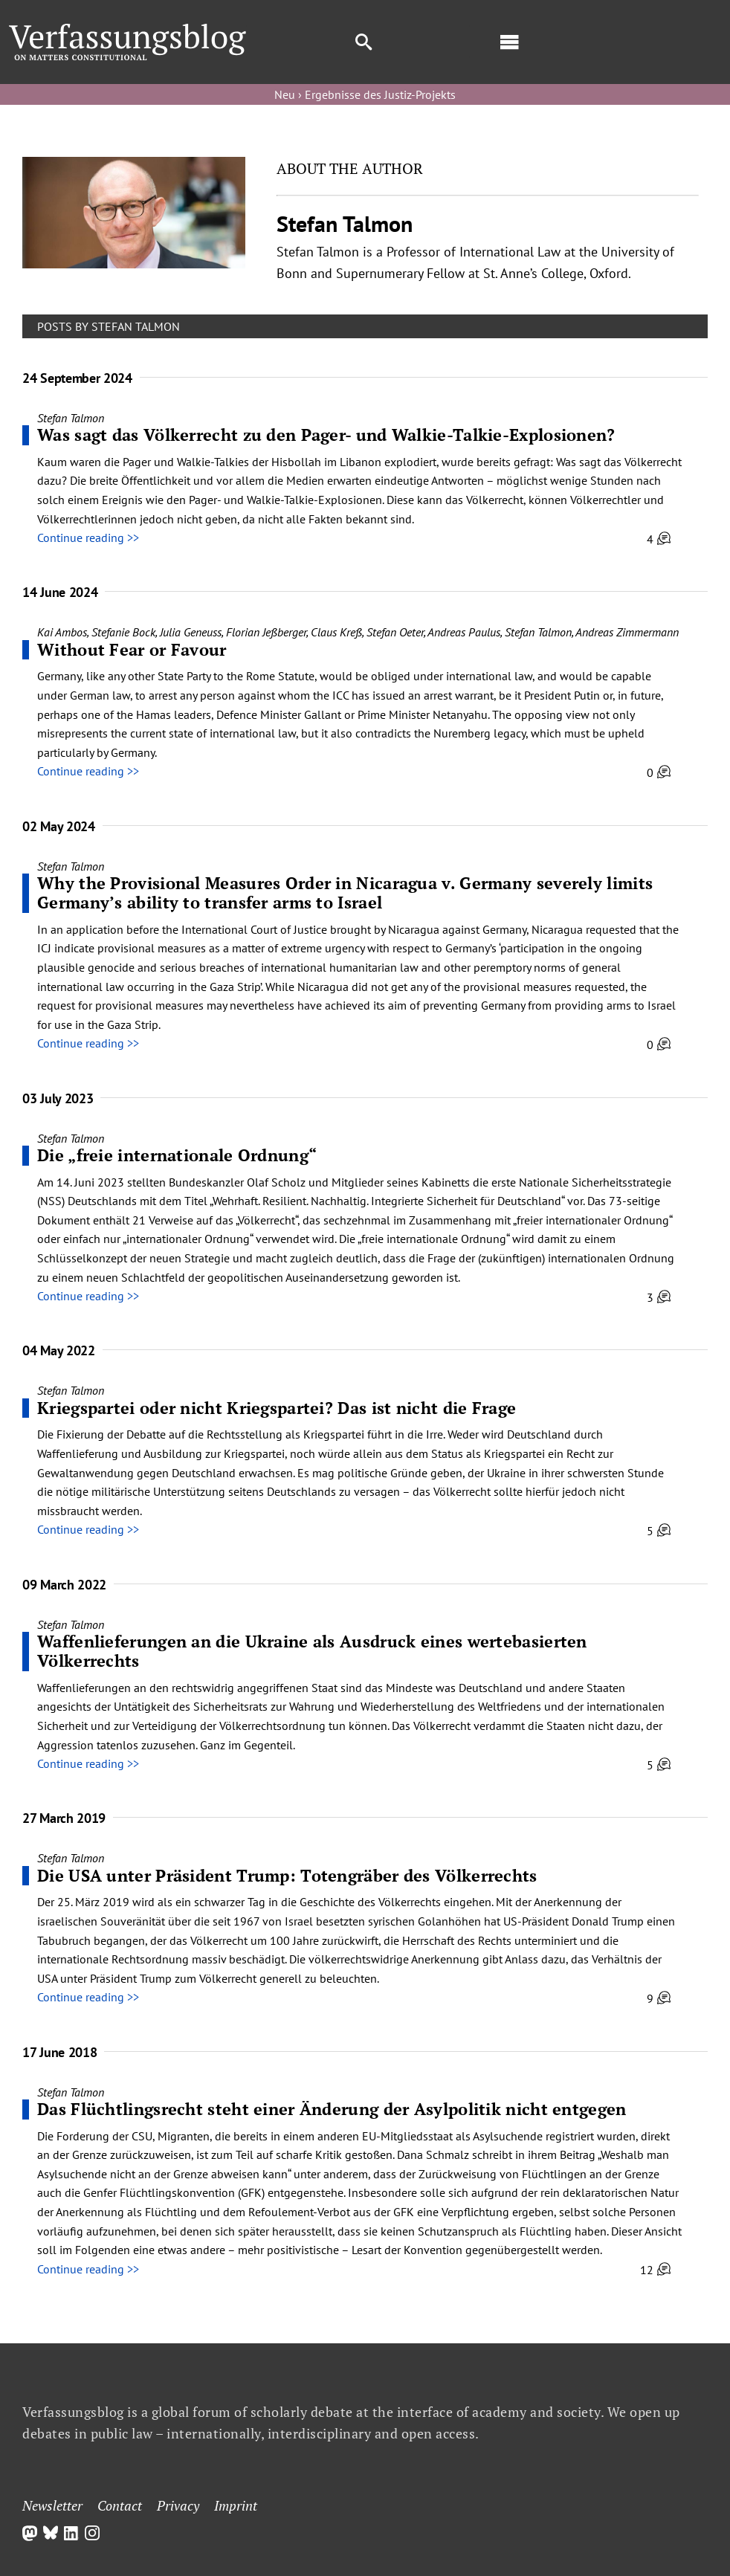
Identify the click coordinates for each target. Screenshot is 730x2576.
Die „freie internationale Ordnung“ (177, 1155)
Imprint (235, 2505)
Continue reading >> (88, 537)
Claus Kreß (336, 631)
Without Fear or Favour (132, 649)
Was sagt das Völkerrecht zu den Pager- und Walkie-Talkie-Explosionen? (326, 434)
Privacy (178, 2505)
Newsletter (52, 2505)
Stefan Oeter (395, 631)
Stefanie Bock (123, 631)
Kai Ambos (62, 631)
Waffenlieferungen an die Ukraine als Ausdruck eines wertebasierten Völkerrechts (312, 1650)
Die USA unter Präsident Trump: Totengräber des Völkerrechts (287, 1875)
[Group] (128, 29)
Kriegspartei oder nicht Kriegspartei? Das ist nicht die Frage (276, 1407)
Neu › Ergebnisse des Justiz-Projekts (365, 94)
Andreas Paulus (463, 631)
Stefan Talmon (70, 417)
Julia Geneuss (191, 631)
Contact (119, 2505)
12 (655, 2269)
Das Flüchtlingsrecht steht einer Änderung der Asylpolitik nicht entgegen (332, 2109)
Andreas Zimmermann (627, 631)
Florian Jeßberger (266, 631)
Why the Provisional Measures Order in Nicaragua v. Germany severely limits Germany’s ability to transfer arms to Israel (345, 892)
